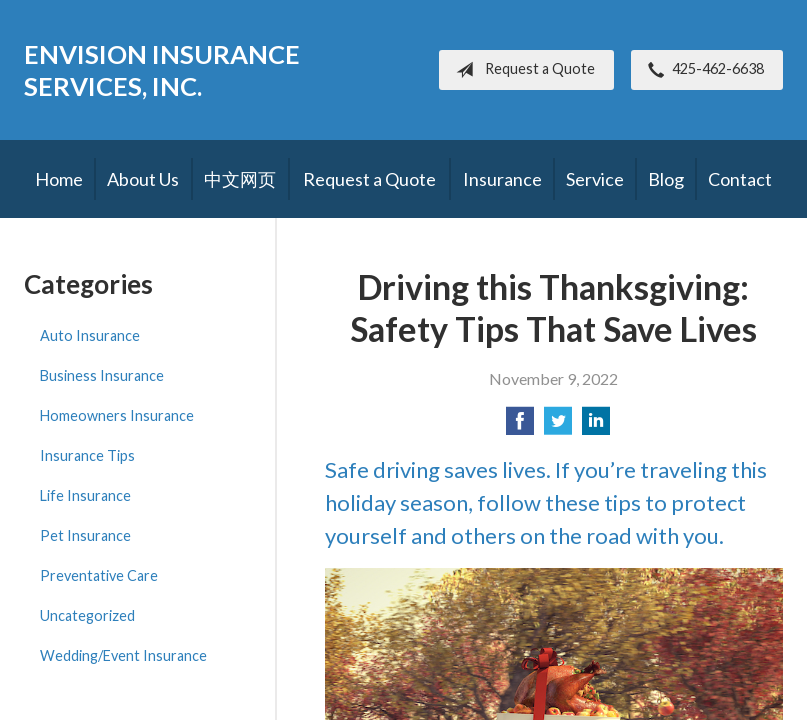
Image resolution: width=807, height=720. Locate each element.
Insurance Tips (87, 455)
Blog (666, 179)
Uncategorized (87, 615)
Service (595, 179)
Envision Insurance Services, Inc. (162, 70)
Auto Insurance (90, 335)
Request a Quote (521, 70)
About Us (143, 179)
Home (59, 179)
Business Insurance (102, 375)
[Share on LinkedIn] (596, 426)
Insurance (502, 179)
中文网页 (240, 179)
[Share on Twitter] (558, 426)
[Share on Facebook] (520, 426)
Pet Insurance (85, 535)
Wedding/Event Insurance (123, 655)
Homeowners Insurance (117, 415)
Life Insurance (85, 495)
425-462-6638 (702, 70)
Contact (740, 179)
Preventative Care (99, 575)
